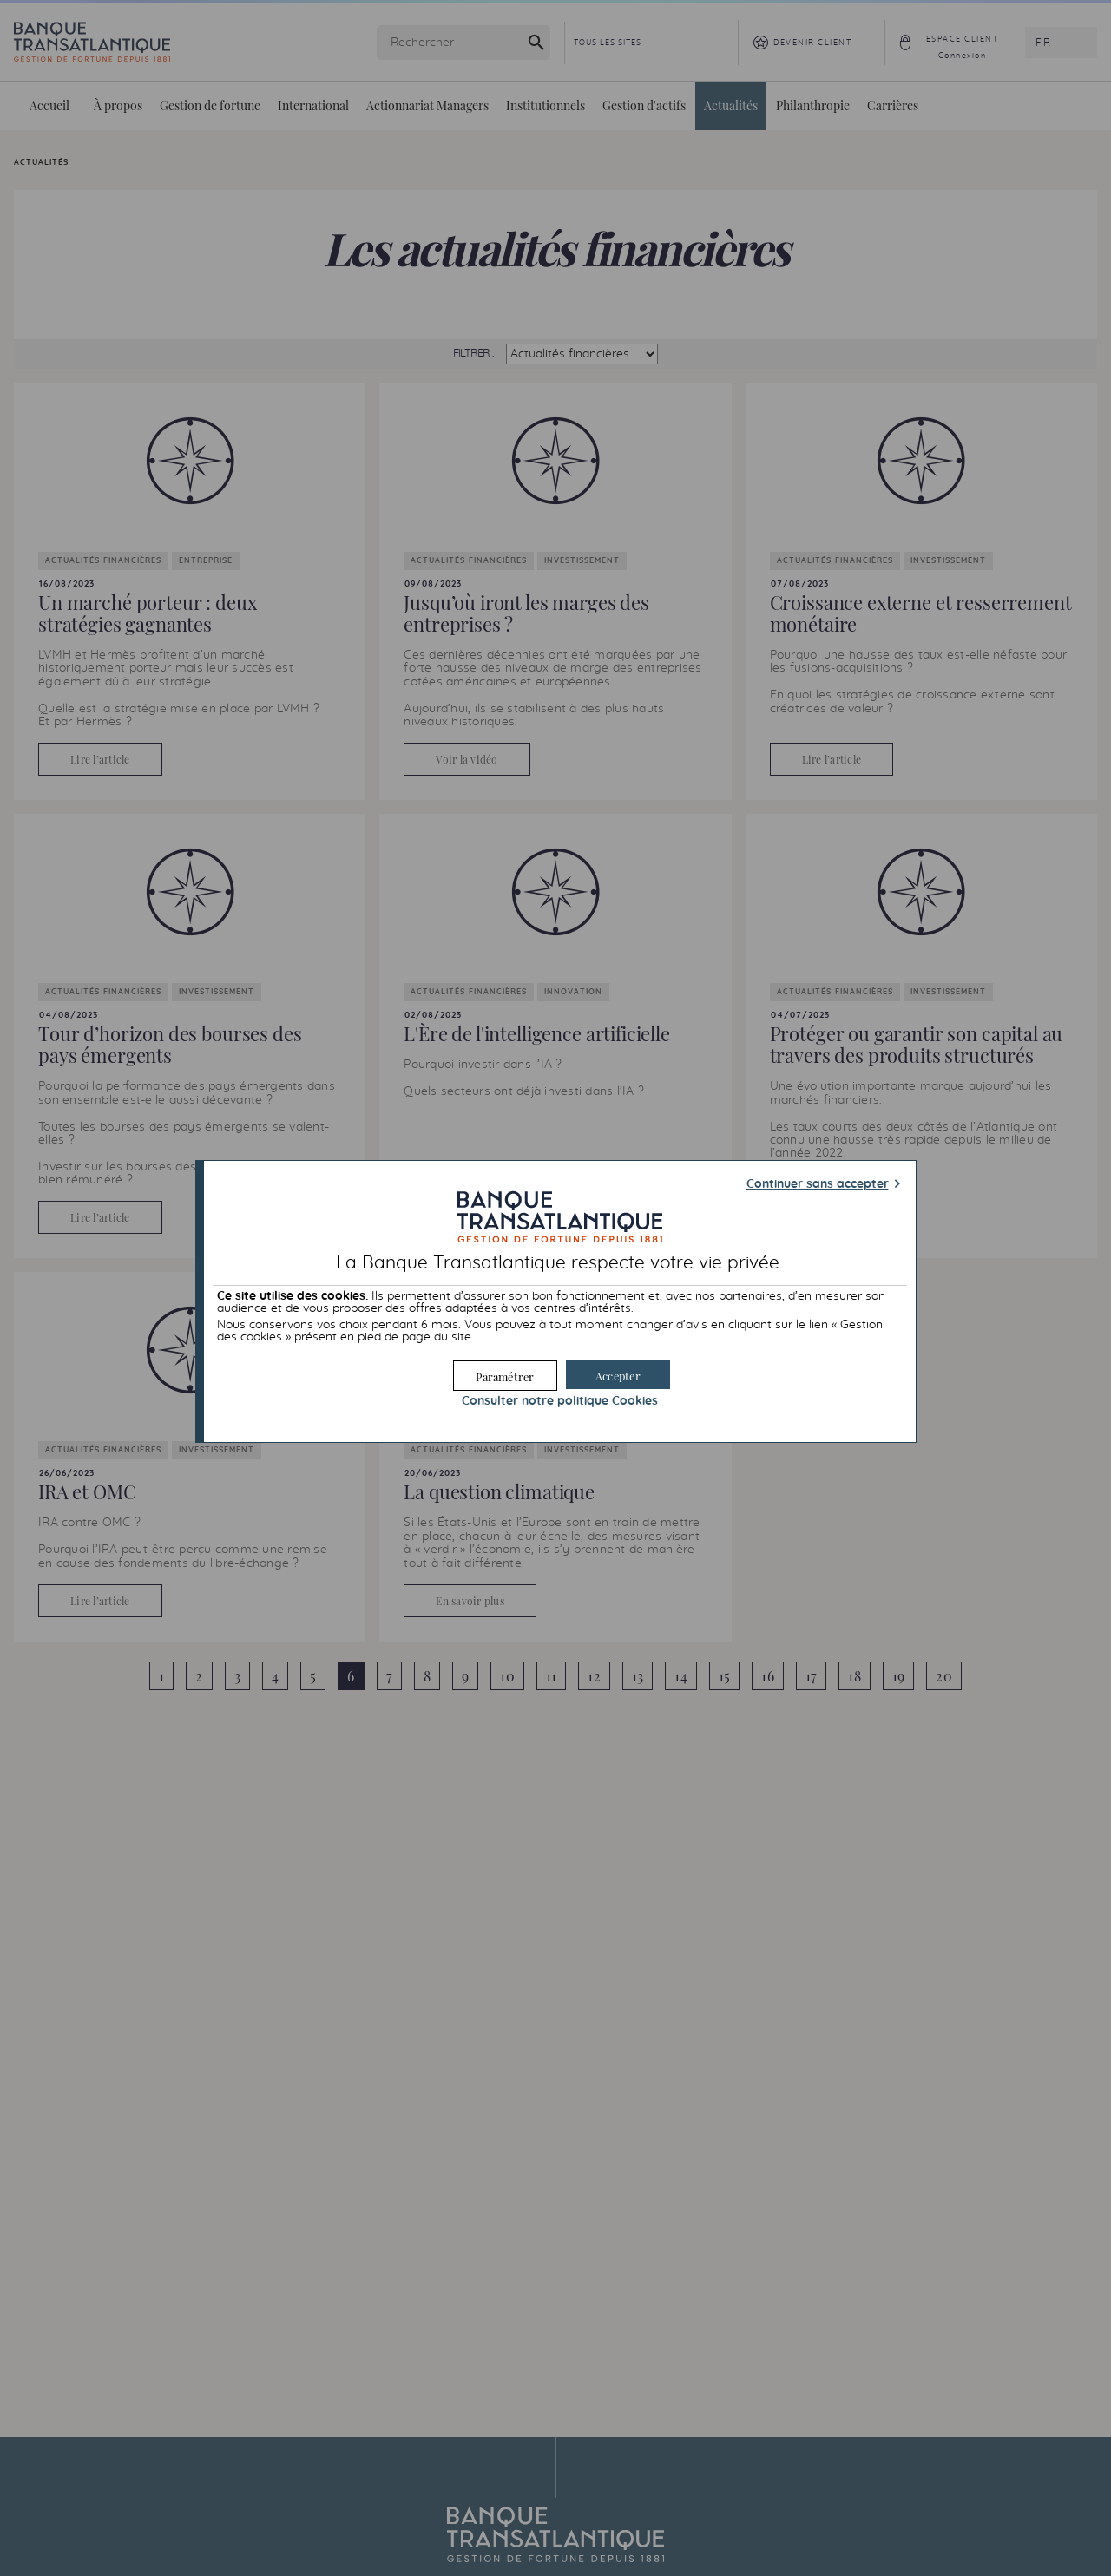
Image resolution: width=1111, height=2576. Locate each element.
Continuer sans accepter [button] (817, 1184)
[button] (618, 1374)
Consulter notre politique (560, 1401)
